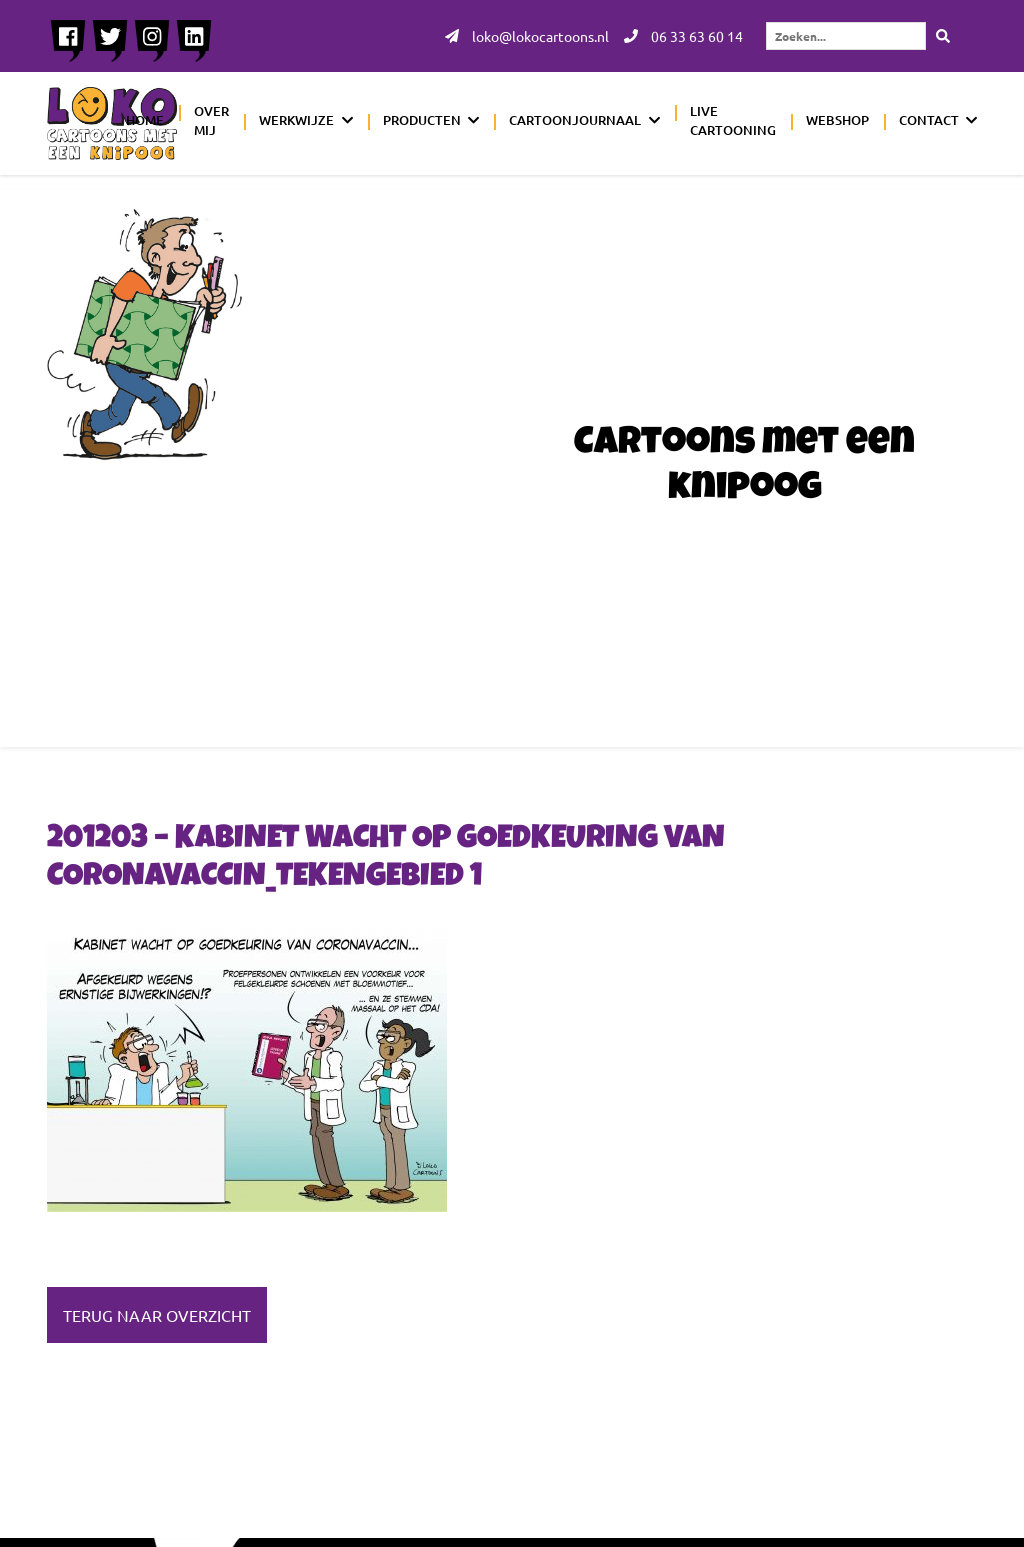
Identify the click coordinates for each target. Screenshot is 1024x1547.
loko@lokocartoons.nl (527, 36)
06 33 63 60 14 (683, 36)
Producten (422, 120)
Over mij (211, 121)
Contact (929, 120)
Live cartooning (733, 121)
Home (145, 120)
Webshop (837, 120)
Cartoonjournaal (575, 120)
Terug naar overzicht (157, 1315)
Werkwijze (296, 120)
